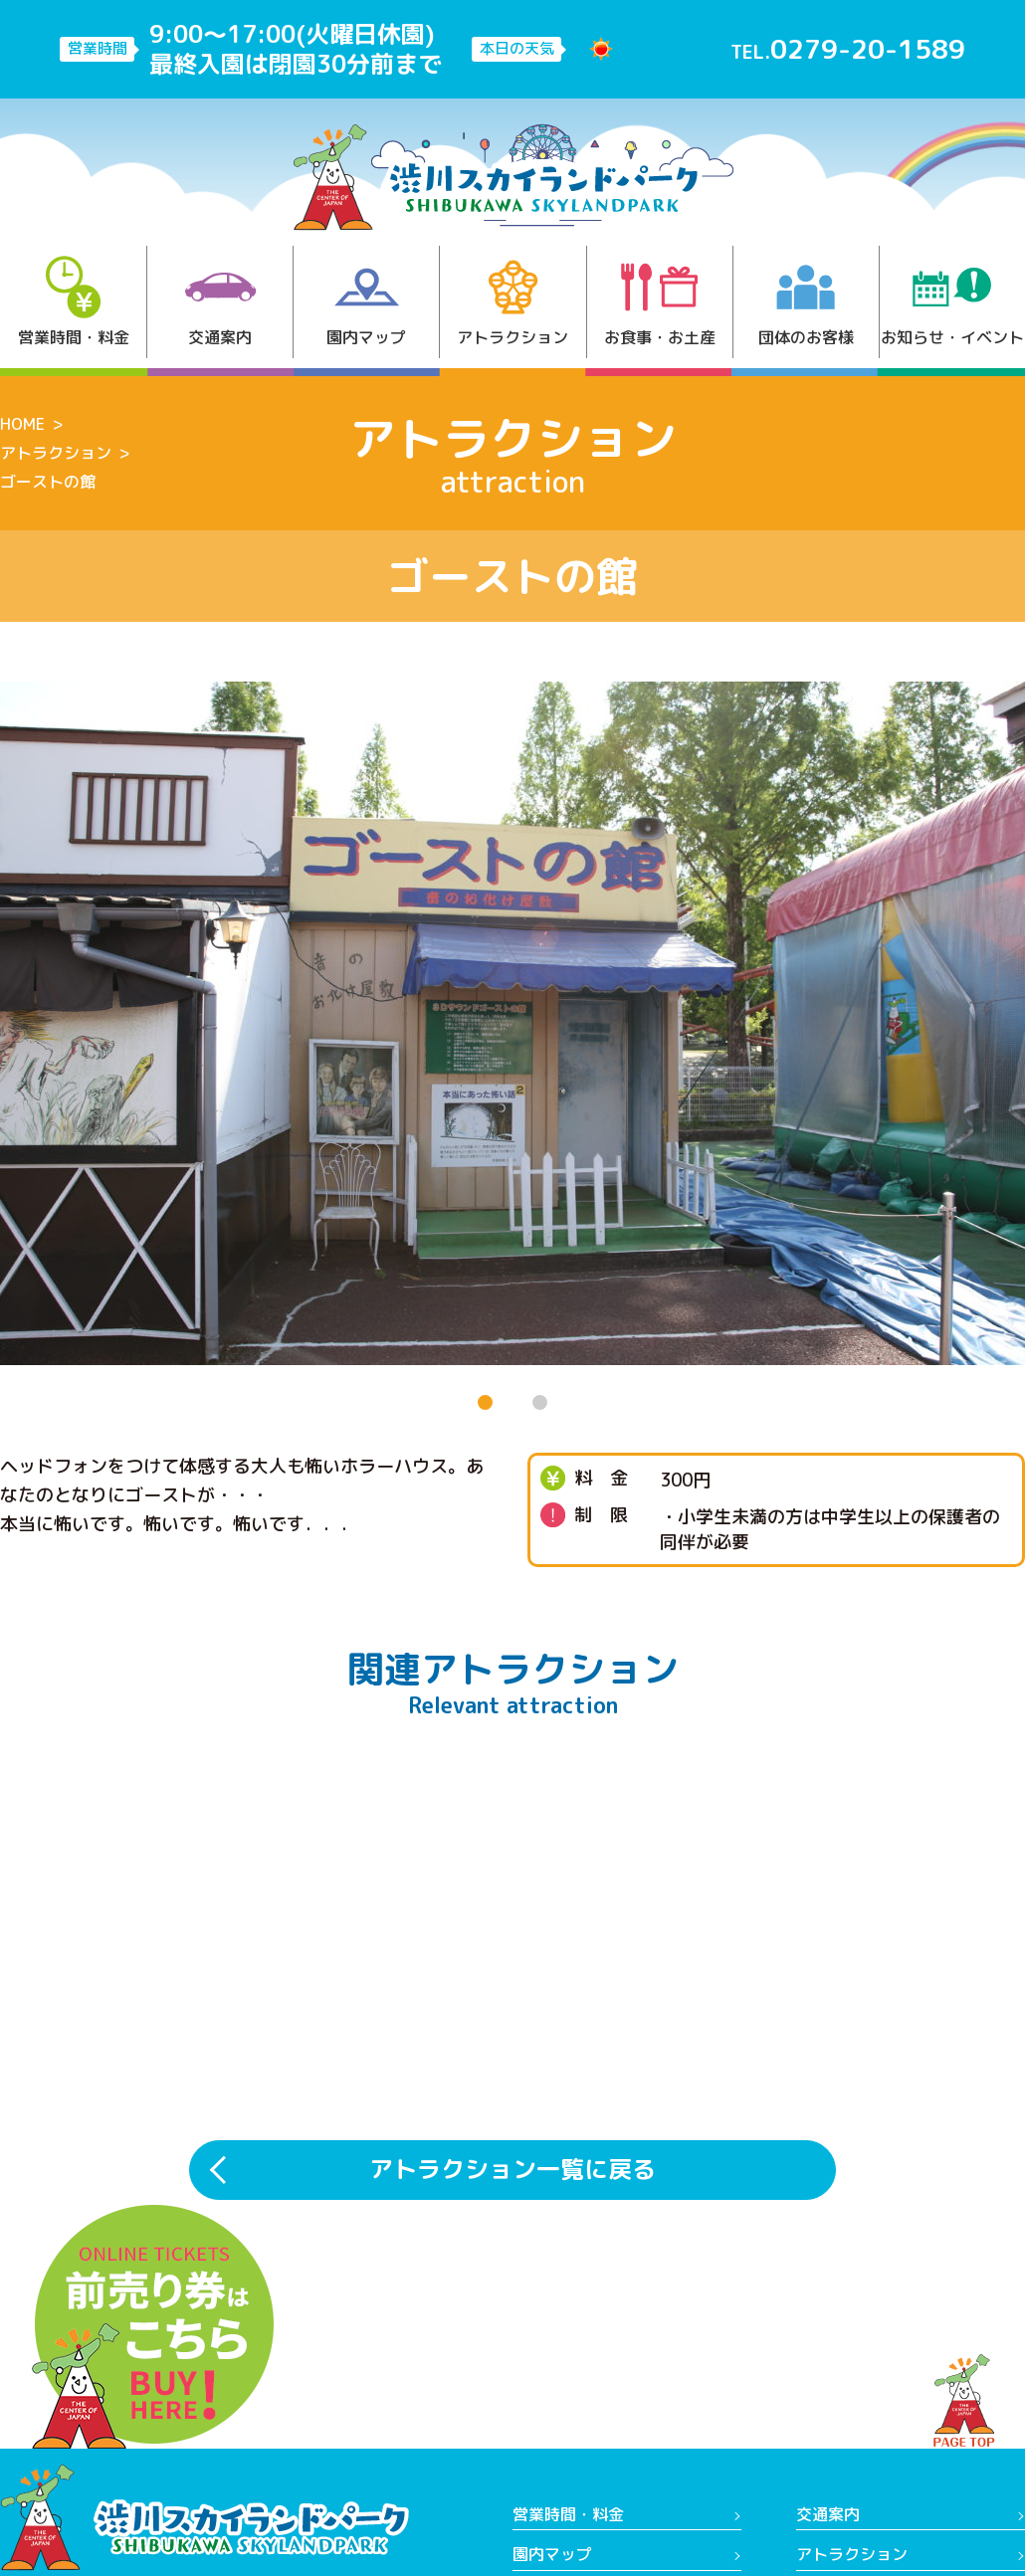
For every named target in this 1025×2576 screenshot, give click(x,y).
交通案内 (220, 302)
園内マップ (366, 302)
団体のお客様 (806, 302)
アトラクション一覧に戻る (512, 1987)
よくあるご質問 (852, 2454)
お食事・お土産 (660, 302)
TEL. (847, 49)
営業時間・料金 (73, 302)
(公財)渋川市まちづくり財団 (897, 2493)
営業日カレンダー (576, 2493)
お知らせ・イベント (952, 302)
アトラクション (512, 302)
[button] (485, 1402)
